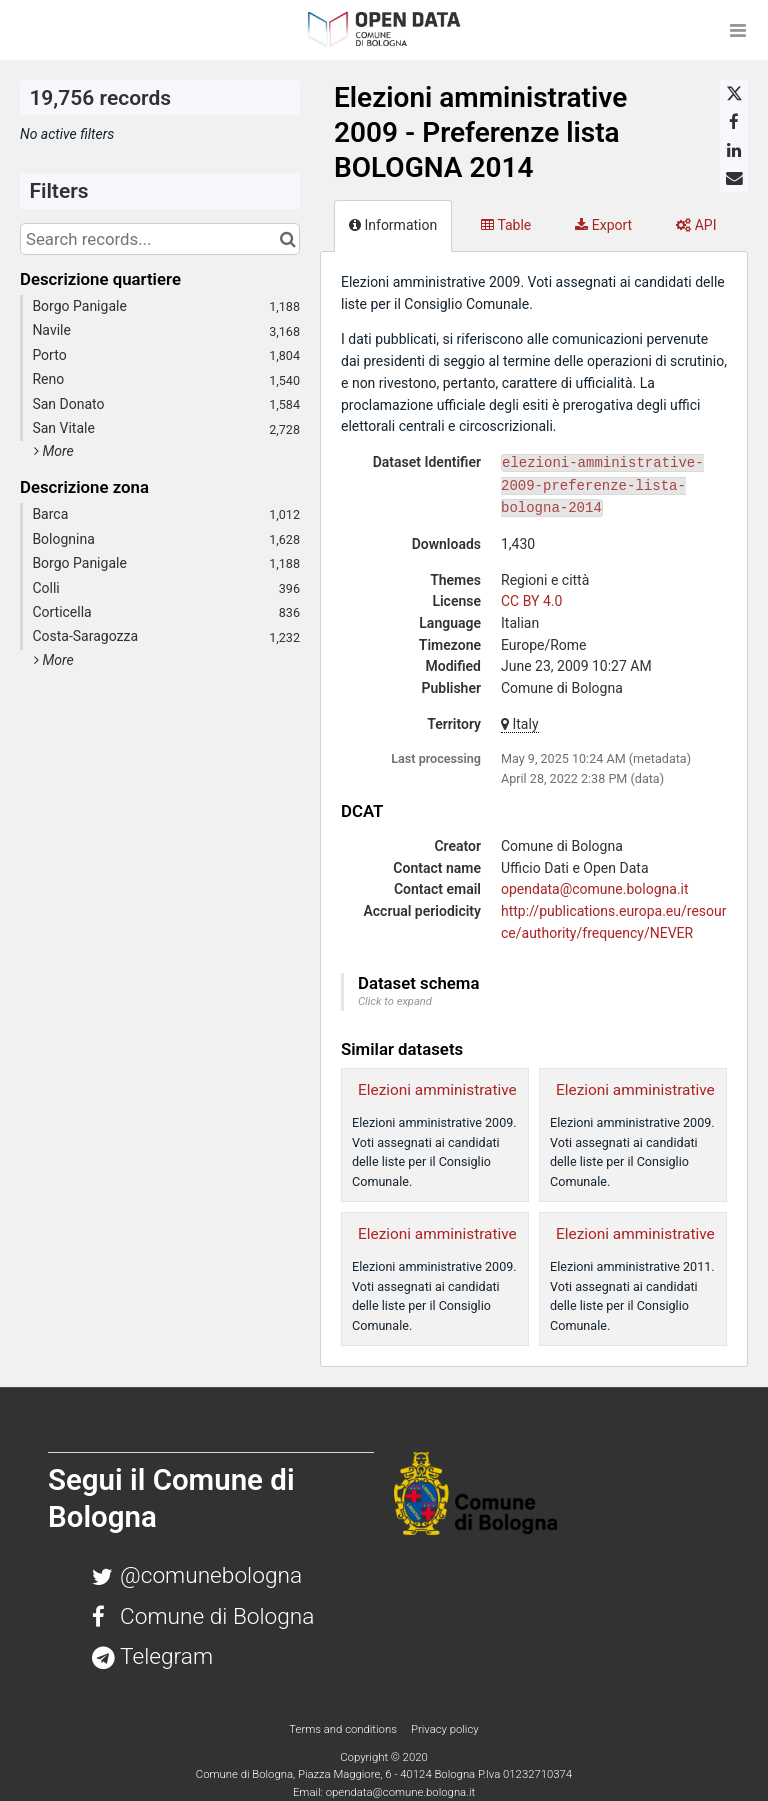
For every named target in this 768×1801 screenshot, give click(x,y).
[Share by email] (734, 178)
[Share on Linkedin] (734, 150)
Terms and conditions (344, 1729)
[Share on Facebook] (734, 122)
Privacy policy (445, 1729)
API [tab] (696, 225)
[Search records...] (160, 239)
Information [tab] (393, 225)
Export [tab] (603, 225)
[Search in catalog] (287, 239)
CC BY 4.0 (531, 601)
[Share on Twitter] (734, 94)
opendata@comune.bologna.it (595, 889)
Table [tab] (506, 225)
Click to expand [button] (395, 1001)
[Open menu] (738, 30)
